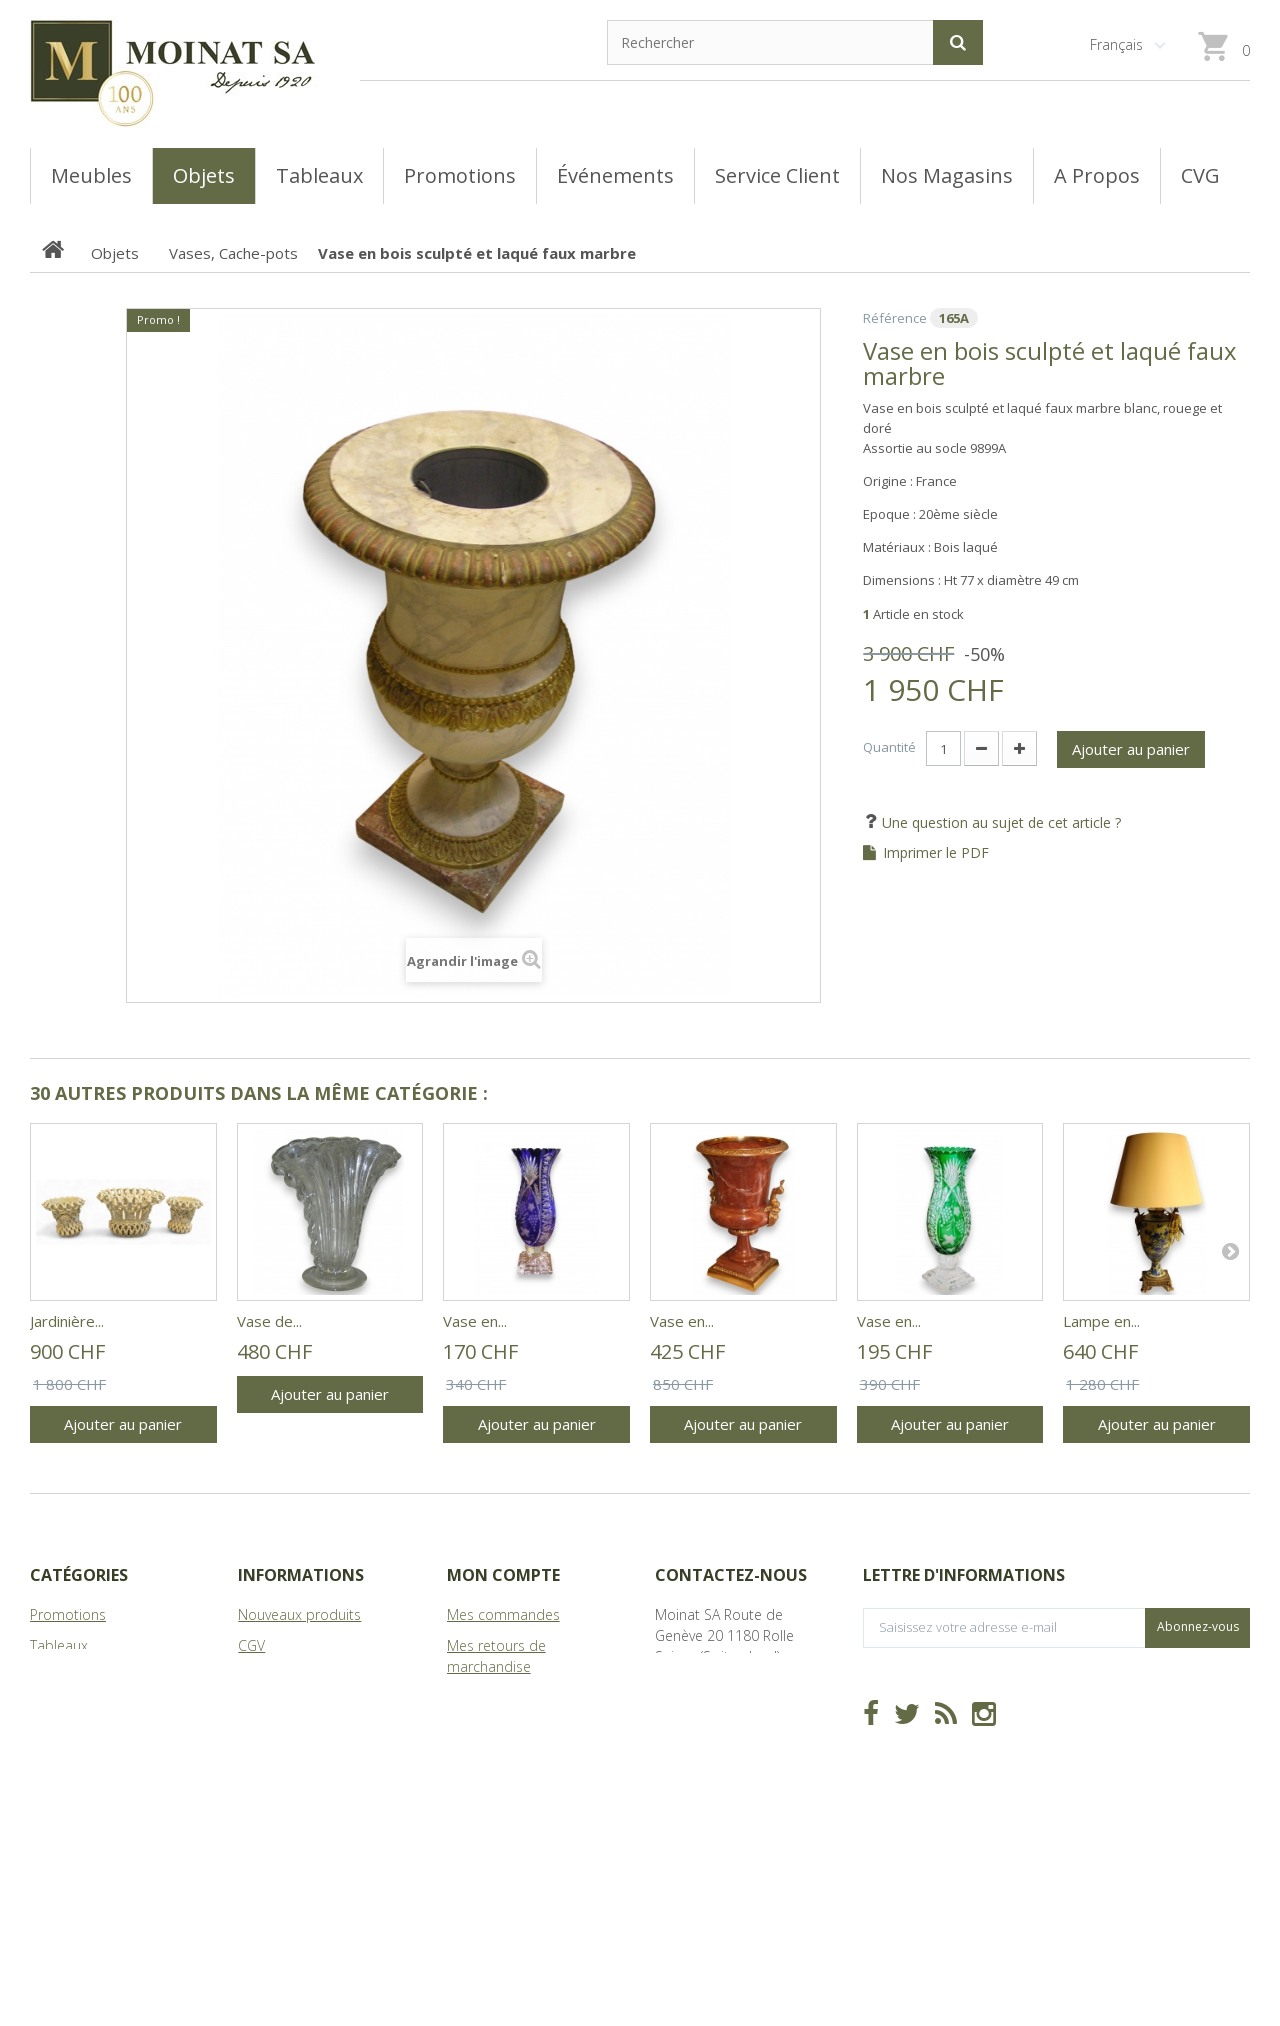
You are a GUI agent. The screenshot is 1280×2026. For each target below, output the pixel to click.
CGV (251, 1645)
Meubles (57, 1676)
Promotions (68, 1614)
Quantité (889, 747)
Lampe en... (1101, 1321)
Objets (51, 1707)
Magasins (268, 1676)
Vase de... (269, 1321)
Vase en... (475, 1321)
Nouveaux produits (299, 1614)
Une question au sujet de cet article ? (999, 822)
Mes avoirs (481, 1697)
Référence (895, 318)
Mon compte (503, 1575)
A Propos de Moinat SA (312, 1707)
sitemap (264, 1738)
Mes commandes (503, 1614)
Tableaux (59, 1645)
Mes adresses (492, 1728)
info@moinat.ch (705, 1718)
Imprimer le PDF (936, 853)
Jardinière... (67, 1321)
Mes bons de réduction (522, 1811)
